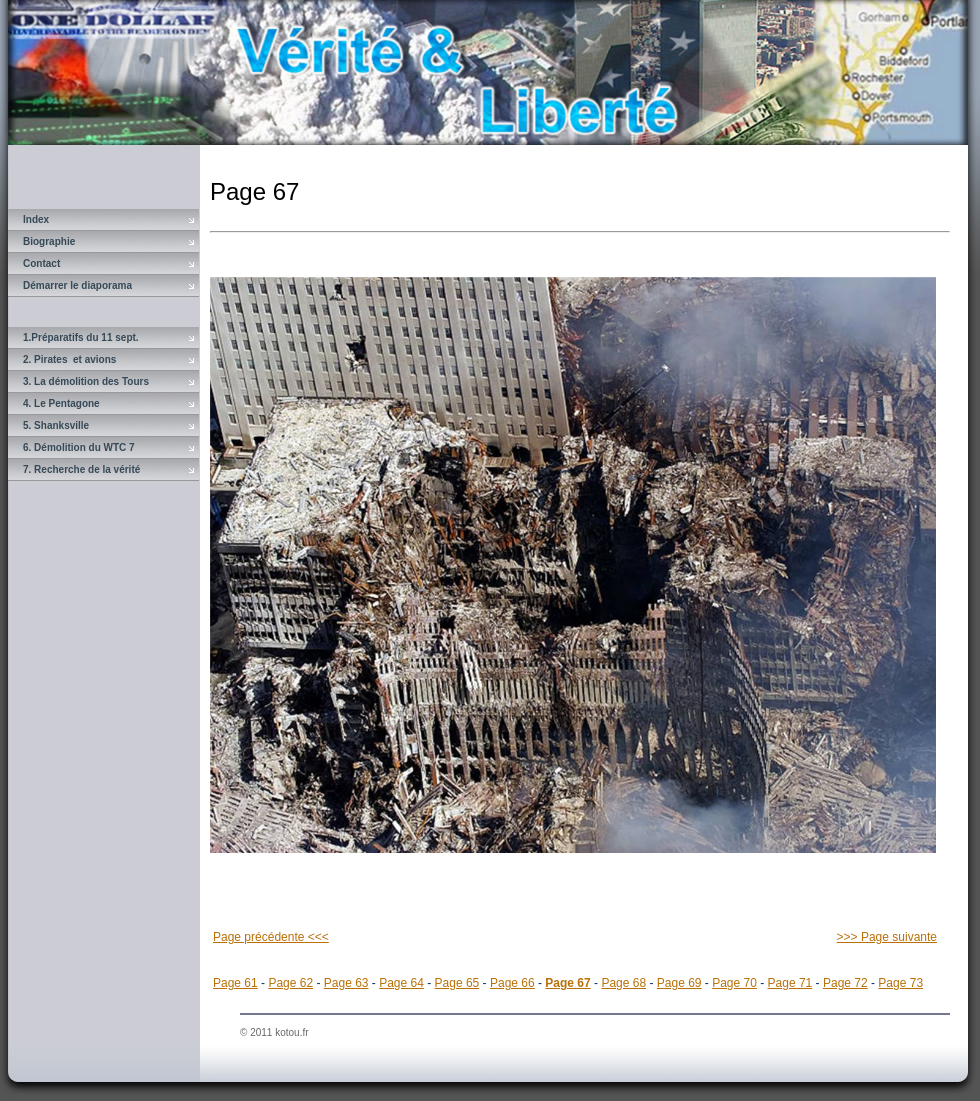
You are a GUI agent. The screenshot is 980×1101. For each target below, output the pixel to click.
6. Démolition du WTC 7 (79, 447)
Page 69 (679, 983)
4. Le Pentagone (61, 403)
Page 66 (512, 983)
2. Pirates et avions (69, 359)
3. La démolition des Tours (86, 381)
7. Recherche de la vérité (81, 469)
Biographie (49, 241)
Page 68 (623, 983)
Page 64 (401, 983)
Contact (41, 263)
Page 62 (290, 983)
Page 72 (845, 983)
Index (36, 219)
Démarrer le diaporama (77, 285)
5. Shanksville (56, 425)
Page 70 (734, 983)
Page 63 (346, 983)
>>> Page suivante (887, 937)
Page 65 (457, 983)
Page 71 (790, 983)
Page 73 (900, 983)
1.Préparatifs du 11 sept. (81, 337)
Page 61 (235, 983)
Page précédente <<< (271, 937)
